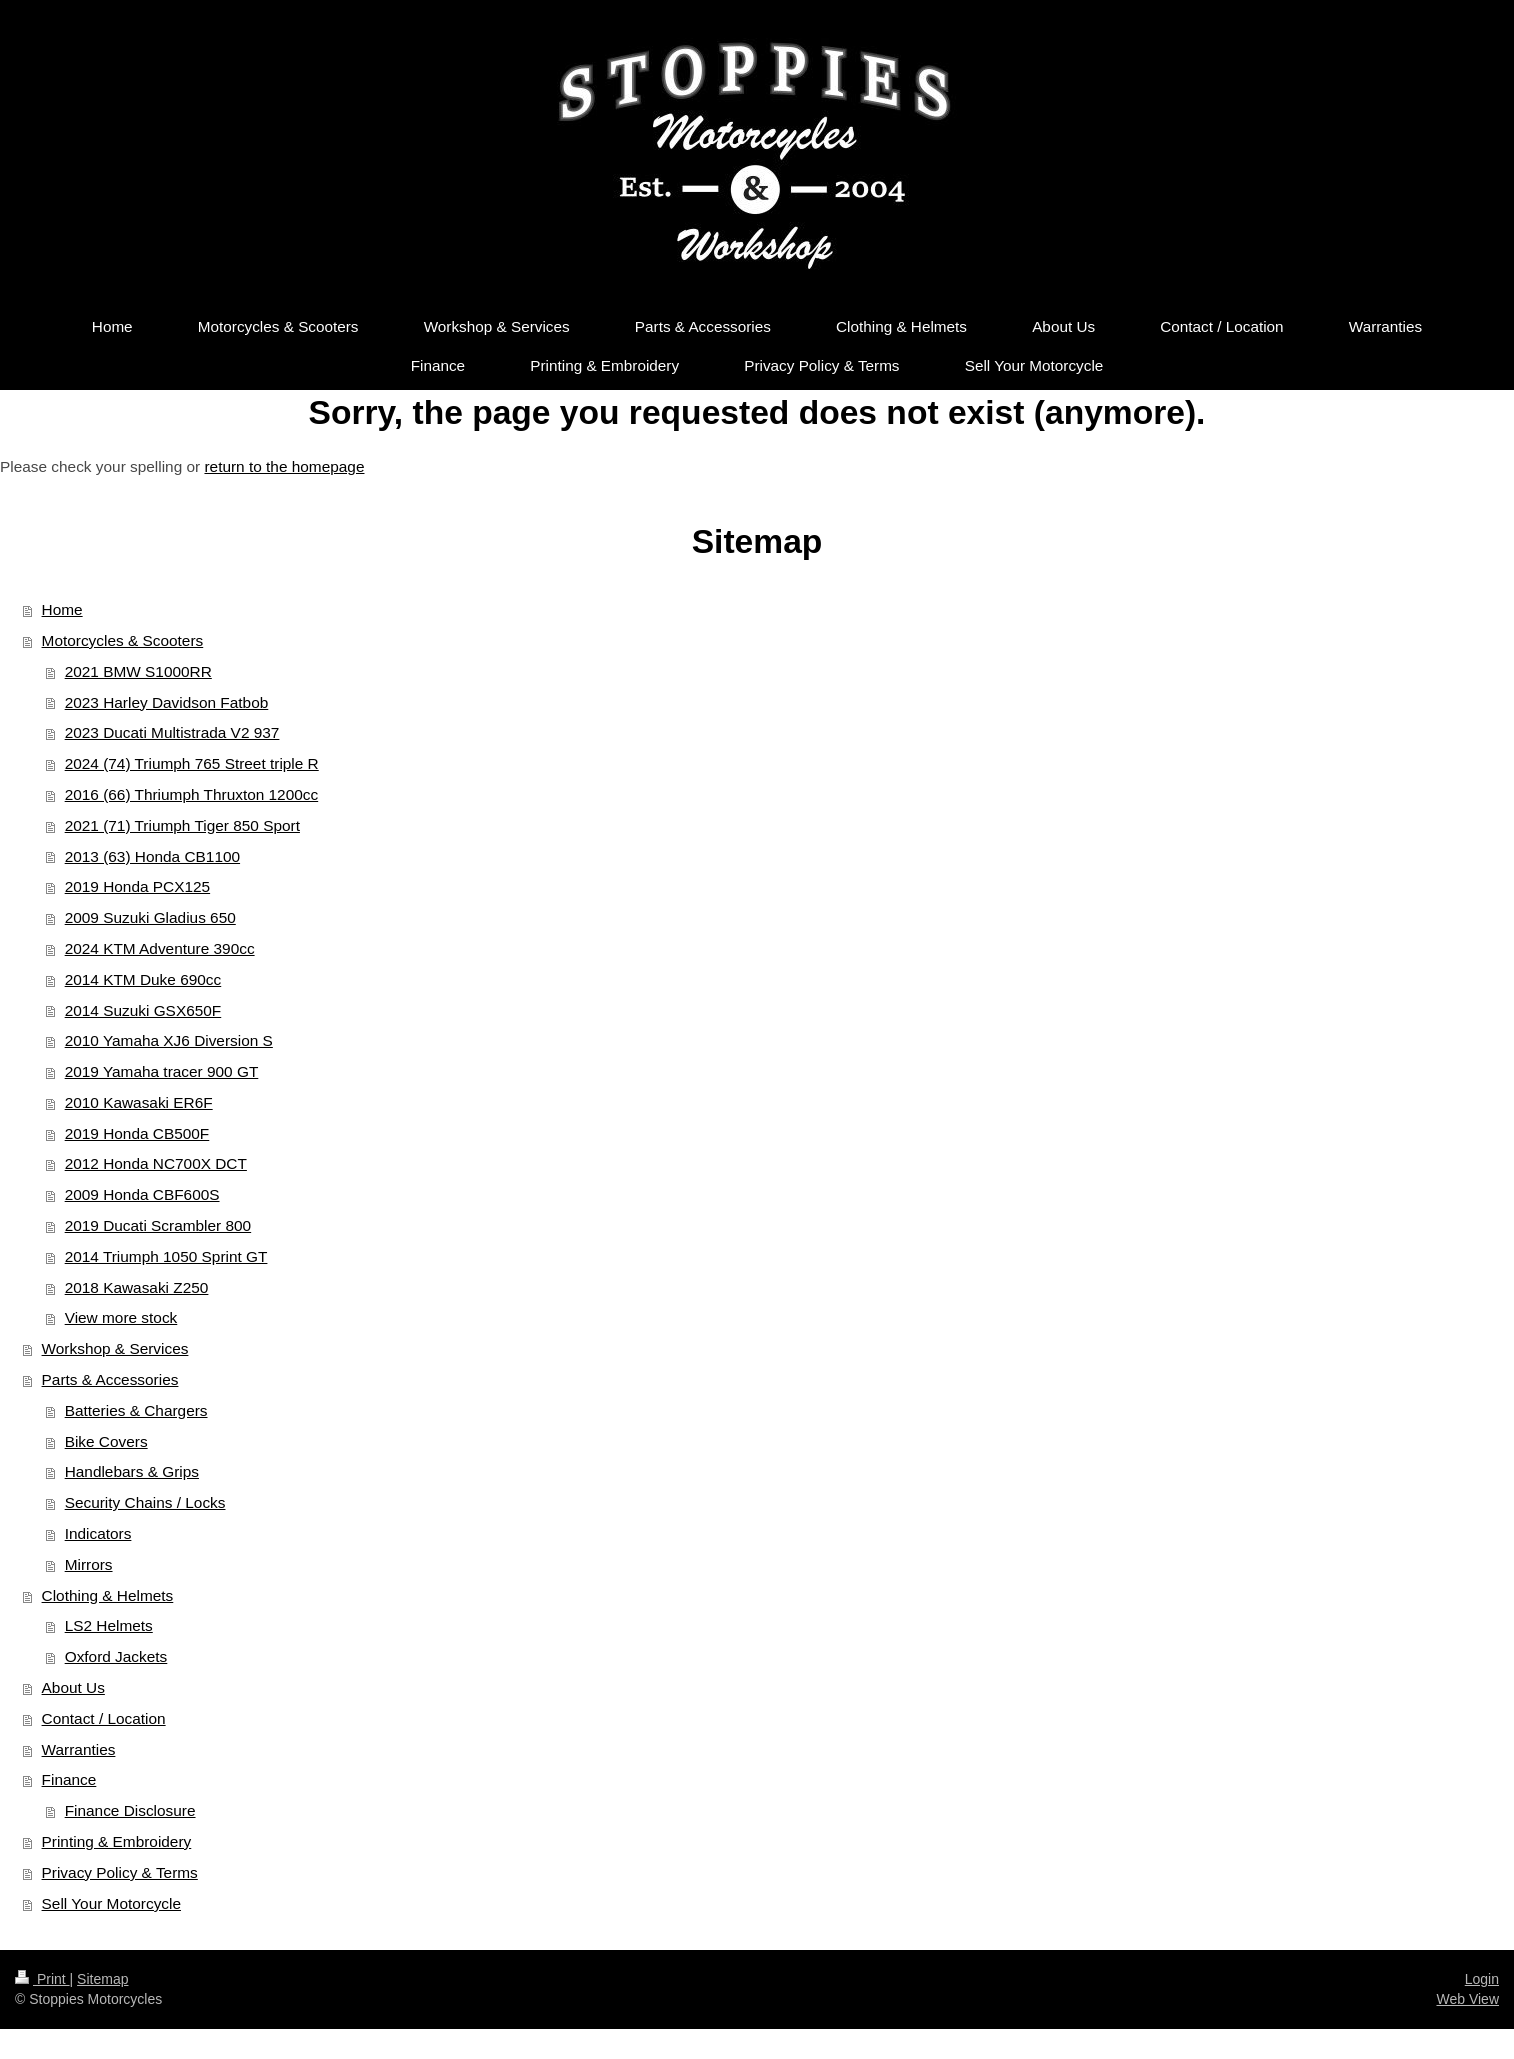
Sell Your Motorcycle (111, 1903)
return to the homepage (284, 466)
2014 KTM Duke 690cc (143, 979)
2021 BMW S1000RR (138, 671)
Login (1482, 1979)
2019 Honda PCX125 (137, 886)
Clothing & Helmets (108, 1595)
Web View (1467, 1999)
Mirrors (89, 1564)
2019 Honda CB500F (137, 1133)
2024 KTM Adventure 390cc (160, 948)
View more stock (121, 1317)
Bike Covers (106, 1441)
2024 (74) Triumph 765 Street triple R (192, 763)
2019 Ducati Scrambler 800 (158, 1225)
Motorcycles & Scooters (123, 640)
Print (42, 1979)
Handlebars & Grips (132, 1471)
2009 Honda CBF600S (142, 1194)
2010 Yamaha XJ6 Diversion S (169, 1040)
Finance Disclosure (130, 1810)
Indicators (98, 1533)
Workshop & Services (115, 1348)
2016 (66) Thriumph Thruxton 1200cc (192, 794)
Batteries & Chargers (136, 1410)
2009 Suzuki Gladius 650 (150, 917)
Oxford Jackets (116, 1656)
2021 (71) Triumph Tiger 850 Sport (182, 825)
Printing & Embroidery (117, 1841)
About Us (73, 1687)
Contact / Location (104, 1718)
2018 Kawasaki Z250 (137, 1287)
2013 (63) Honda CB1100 (152, 856)
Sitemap (102, 1979)
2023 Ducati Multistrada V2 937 (172, 732)
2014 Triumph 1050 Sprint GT (166, 1256)
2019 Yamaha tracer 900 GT (162, 1071)
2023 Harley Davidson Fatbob (167, 702)
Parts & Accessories (110, 1379)
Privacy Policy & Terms (120, 1872)
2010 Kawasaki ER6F (139, 1102)
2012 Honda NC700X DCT (156, 1163)
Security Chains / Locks (145, 1502)
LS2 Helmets (109, 1625)
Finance (69, 1779)
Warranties (79, 1749)
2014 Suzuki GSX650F (143, 1010)
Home (62, 609)
